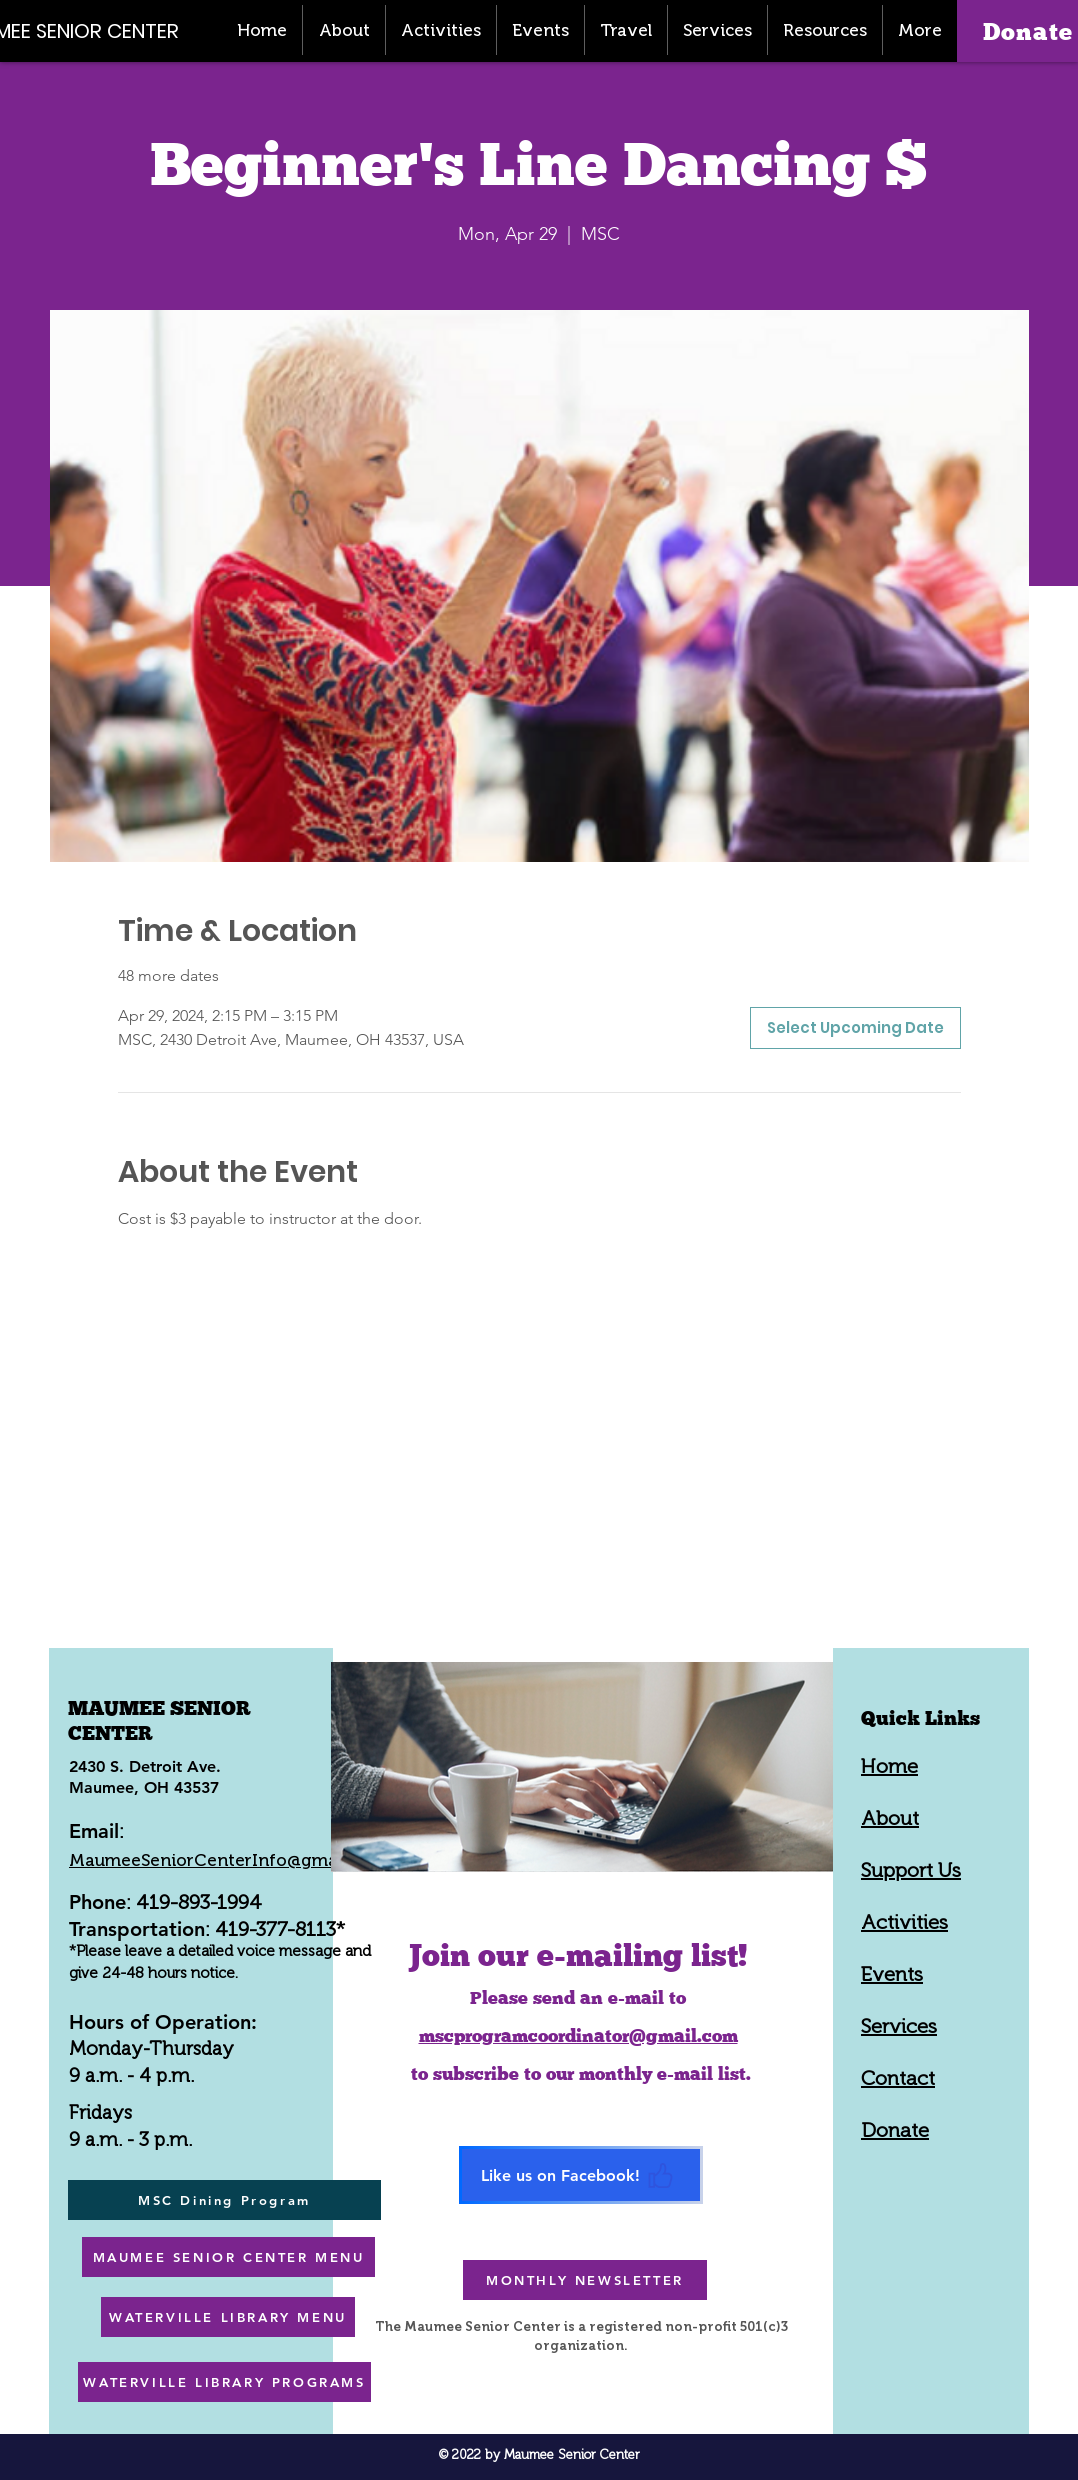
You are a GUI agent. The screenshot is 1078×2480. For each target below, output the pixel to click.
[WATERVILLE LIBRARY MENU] (228, 2317)
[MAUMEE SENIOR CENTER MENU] (228, 2257)
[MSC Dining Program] (224, 2200)
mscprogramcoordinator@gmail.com (578, 2035)
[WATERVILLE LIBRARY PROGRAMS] (224, 2382)
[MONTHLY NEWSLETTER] (585, 2280)
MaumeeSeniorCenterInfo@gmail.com (228, 1860)
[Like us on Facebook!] (581, 2175)
